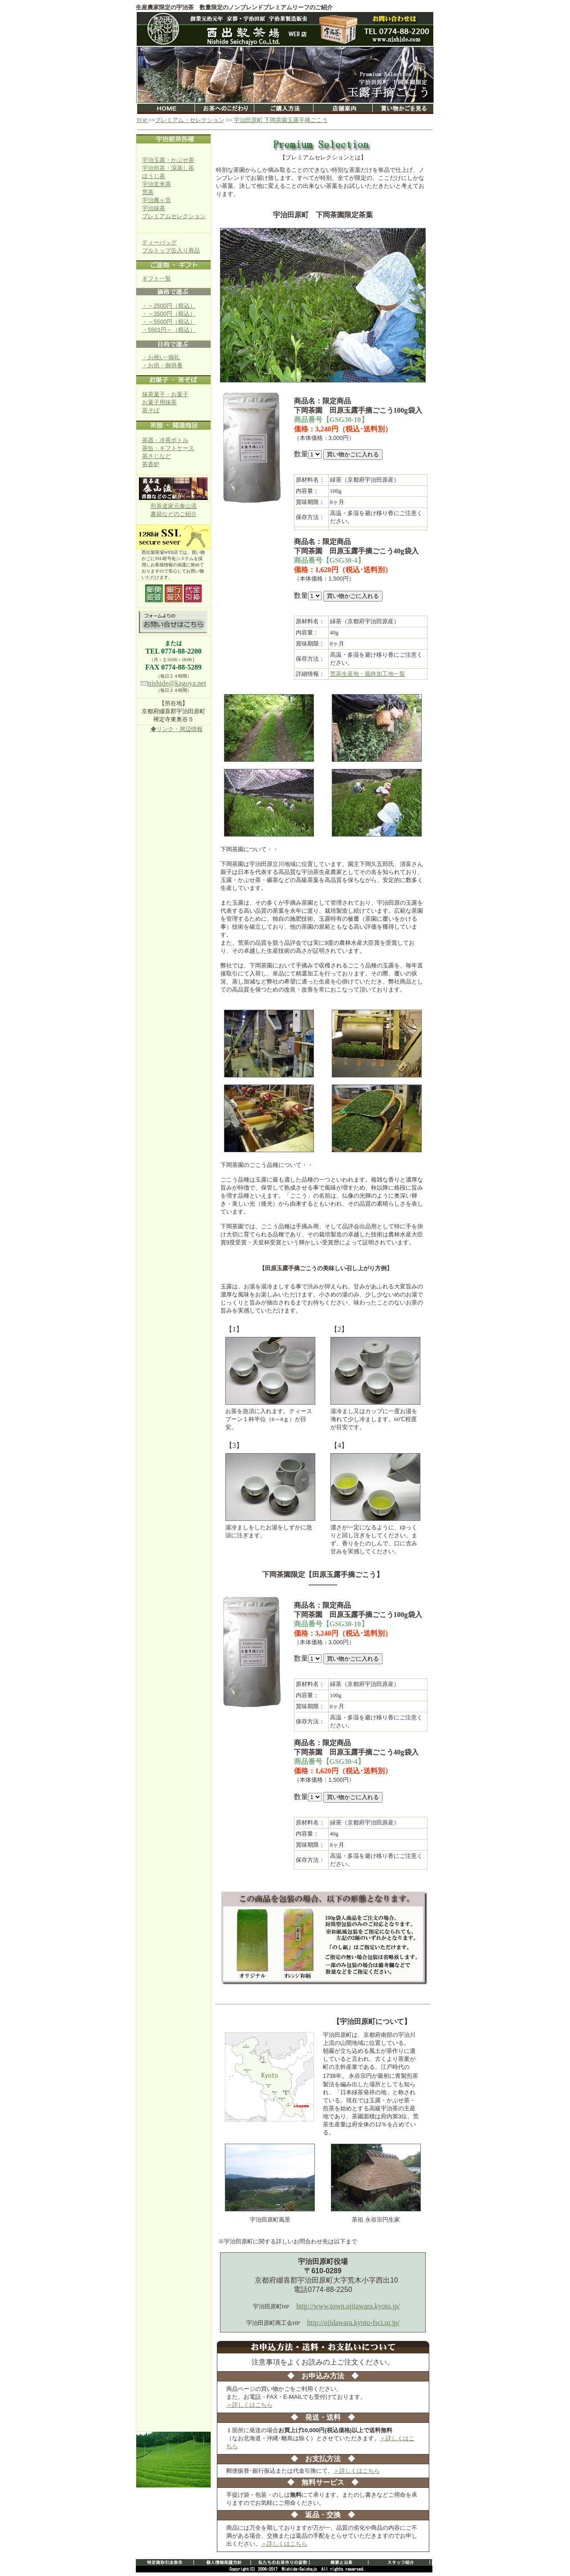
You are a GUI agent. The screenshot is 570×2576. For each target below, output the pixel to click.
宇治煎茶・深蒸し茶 (168, 168)
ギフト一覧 (156, 278)
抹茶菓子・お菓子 (165, 394)
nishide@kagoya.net (177, 683)
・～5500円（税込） (168, 321)
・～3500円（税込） (168, 313)
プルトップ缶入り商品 (171, 250)
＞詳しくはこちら (249, 2404)
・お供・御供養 (162, 365)
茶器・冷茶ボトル (165, 440)
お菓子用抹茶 (159, 402)
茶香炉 (150, 464)
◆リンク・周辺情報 (177, 729)
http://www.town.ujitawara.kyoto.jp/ (348, 2306)
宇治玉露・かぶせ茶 (168, 160)
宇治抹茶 (153, 208)
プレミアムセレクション (174, 216)
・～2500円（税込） (168, 305)
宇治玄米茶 (156, 184)
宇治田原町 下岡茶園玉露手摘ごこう (281, 120)
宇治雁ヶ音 (156, 200)
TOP (142, 120)
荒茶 (148, 192)
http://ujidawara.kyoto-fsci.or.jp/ (353, 2322)
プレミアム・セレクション (189, 120)
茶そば (150, 410)
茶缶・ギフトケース (168, 448)
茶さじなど (156, 456)
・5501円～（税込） (168, 329)
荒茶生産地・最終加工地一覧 (367, 673)
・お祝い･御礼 (161, 357)
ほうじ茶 (153, 176)
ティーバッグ (159, 242)
